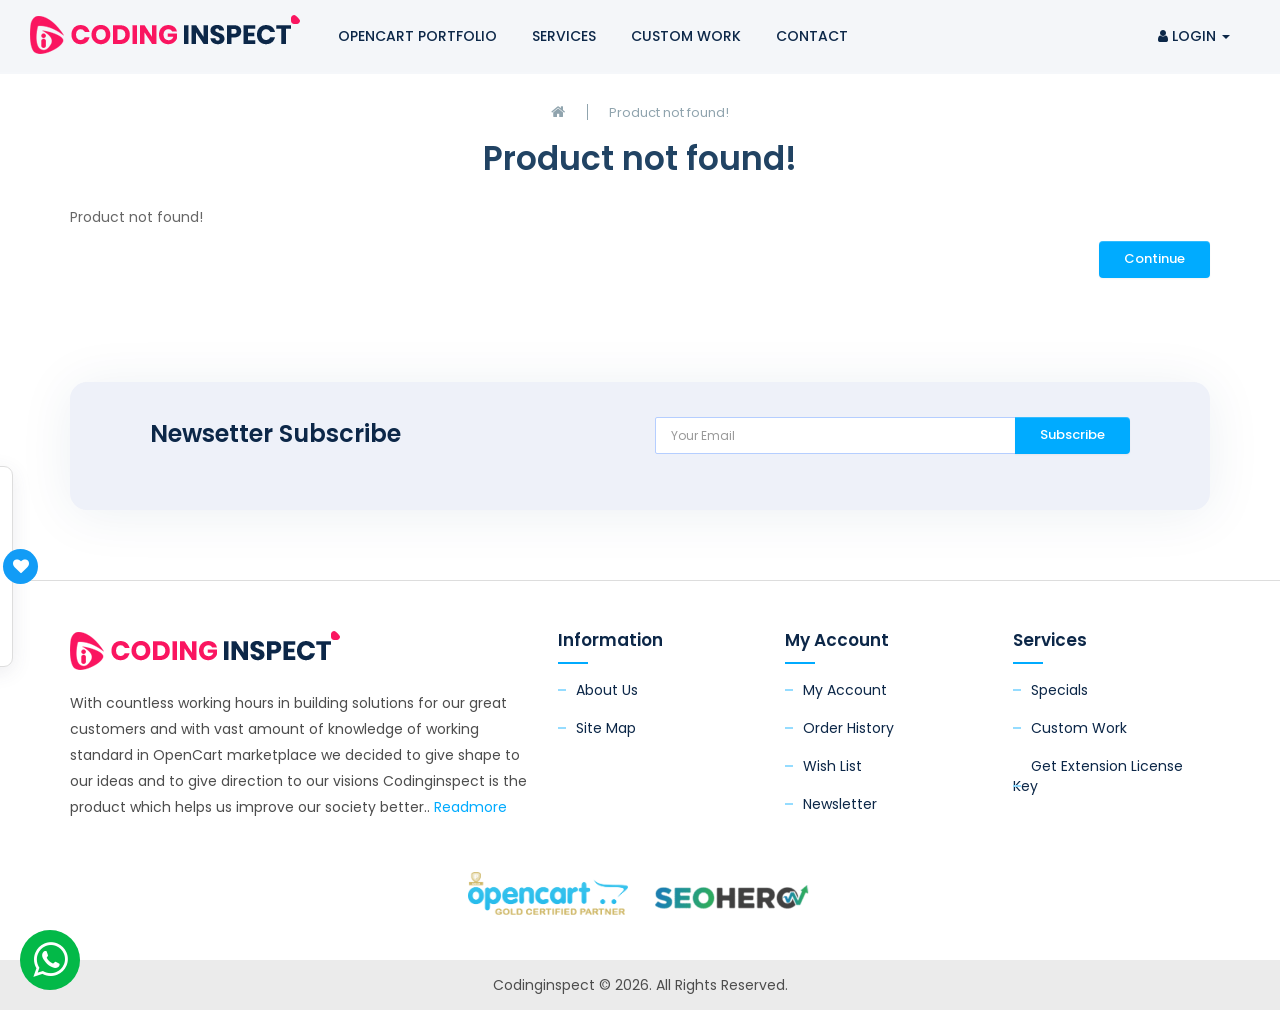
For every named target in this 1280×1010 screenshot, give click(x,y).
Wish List (832, 766)
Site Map (606, 728)
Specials (1059, 690)
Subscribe (1072, 434)
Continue (1154, 258)
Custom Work (686, 36)
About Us (607, 690)
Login (1194, 36)
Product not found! (669, 112)
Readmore (470, 807)
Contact (812, 36)
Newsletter (840, 804)
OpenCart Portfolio (417, 36)
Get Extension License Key (1098, 776)
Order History (848, 728)
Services (564, 36)
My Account (845, 690)
